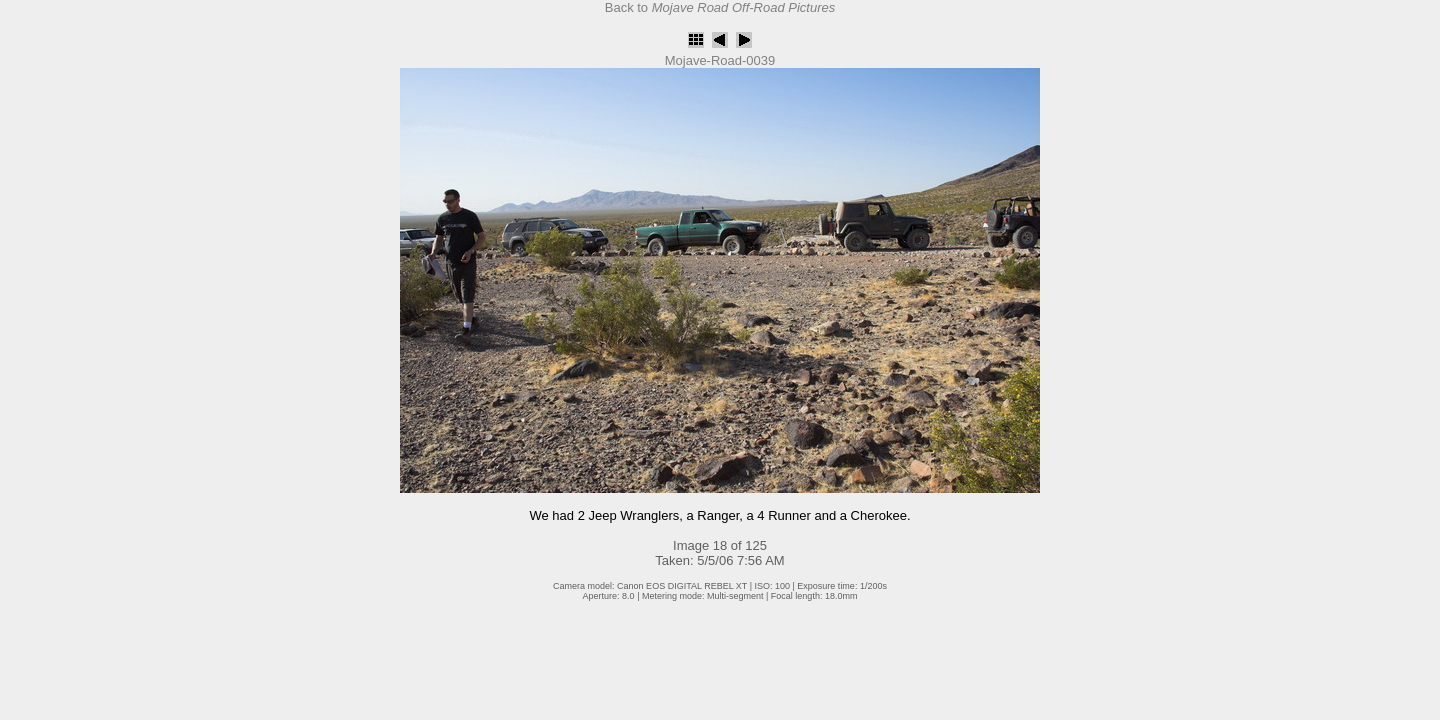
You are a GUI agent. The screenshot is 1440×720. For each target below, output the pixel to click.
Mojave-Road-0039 (720, 60)
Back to (720, 7)
